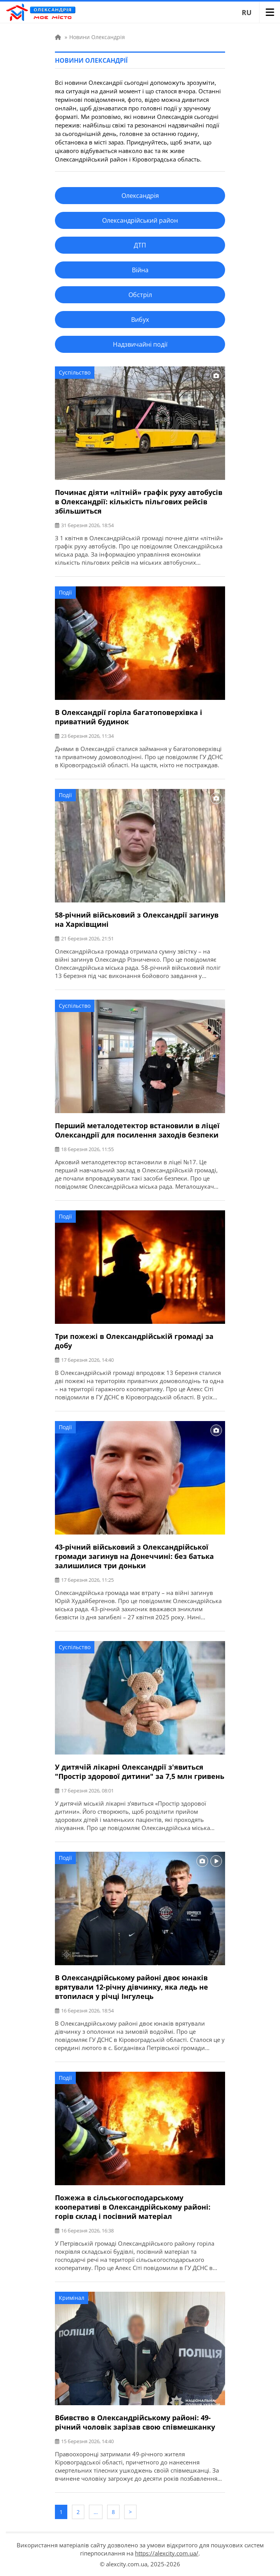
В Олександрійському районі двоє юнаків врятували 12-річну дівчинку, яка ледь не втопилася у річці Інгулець (131, 1987)
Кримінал (71, 2297)
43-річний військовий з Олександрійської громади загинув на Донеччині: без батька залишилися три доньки (134, 1556)
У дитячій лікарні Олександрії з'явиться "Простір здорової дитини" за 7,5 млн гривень (139, 1771)
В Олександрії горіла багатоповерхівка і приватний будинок (128, 717)
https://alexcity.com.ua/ (166, 2553)
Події (65, 592)
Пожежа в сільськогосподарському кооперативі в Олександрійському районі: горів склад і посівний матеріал (132, 2207)
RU (247, 12)
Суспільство (74, 372)
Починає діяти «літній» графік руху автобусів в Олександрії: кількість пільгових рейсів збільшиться (138, 502)
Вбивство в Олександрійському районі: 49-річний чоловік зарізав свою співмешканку (135, 2422)
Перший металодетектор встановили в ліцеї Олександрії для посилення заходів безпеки (137, 1130)
